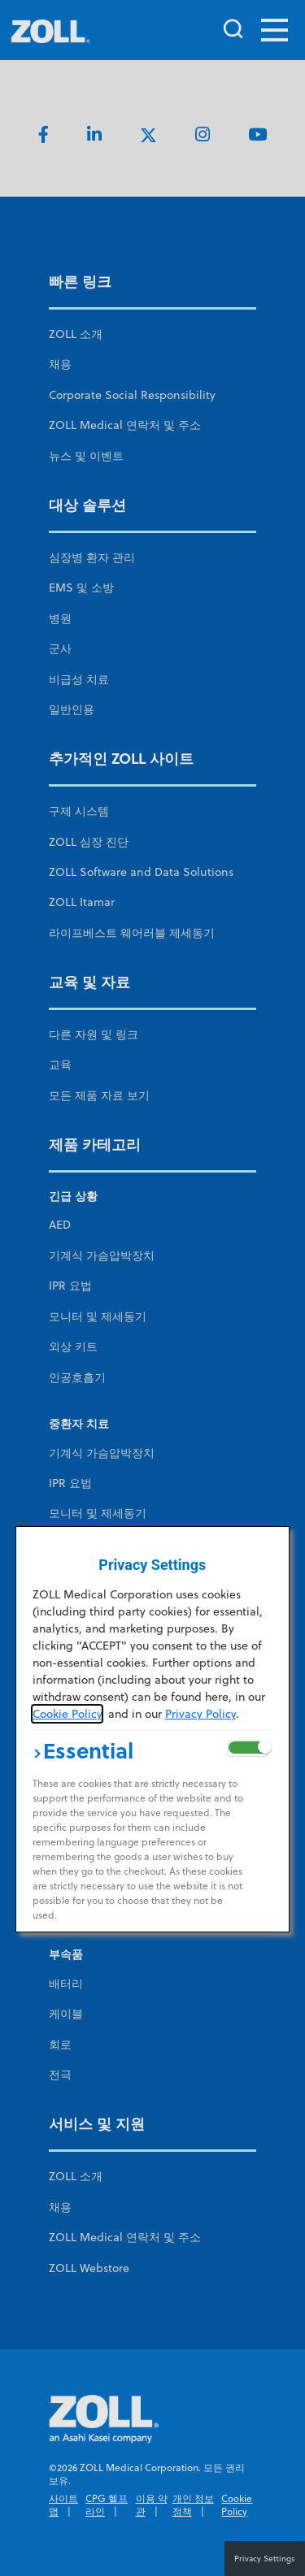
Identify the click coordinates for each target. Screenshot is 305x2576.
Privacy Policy (200, 1714)
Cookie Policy (67, 1714)
